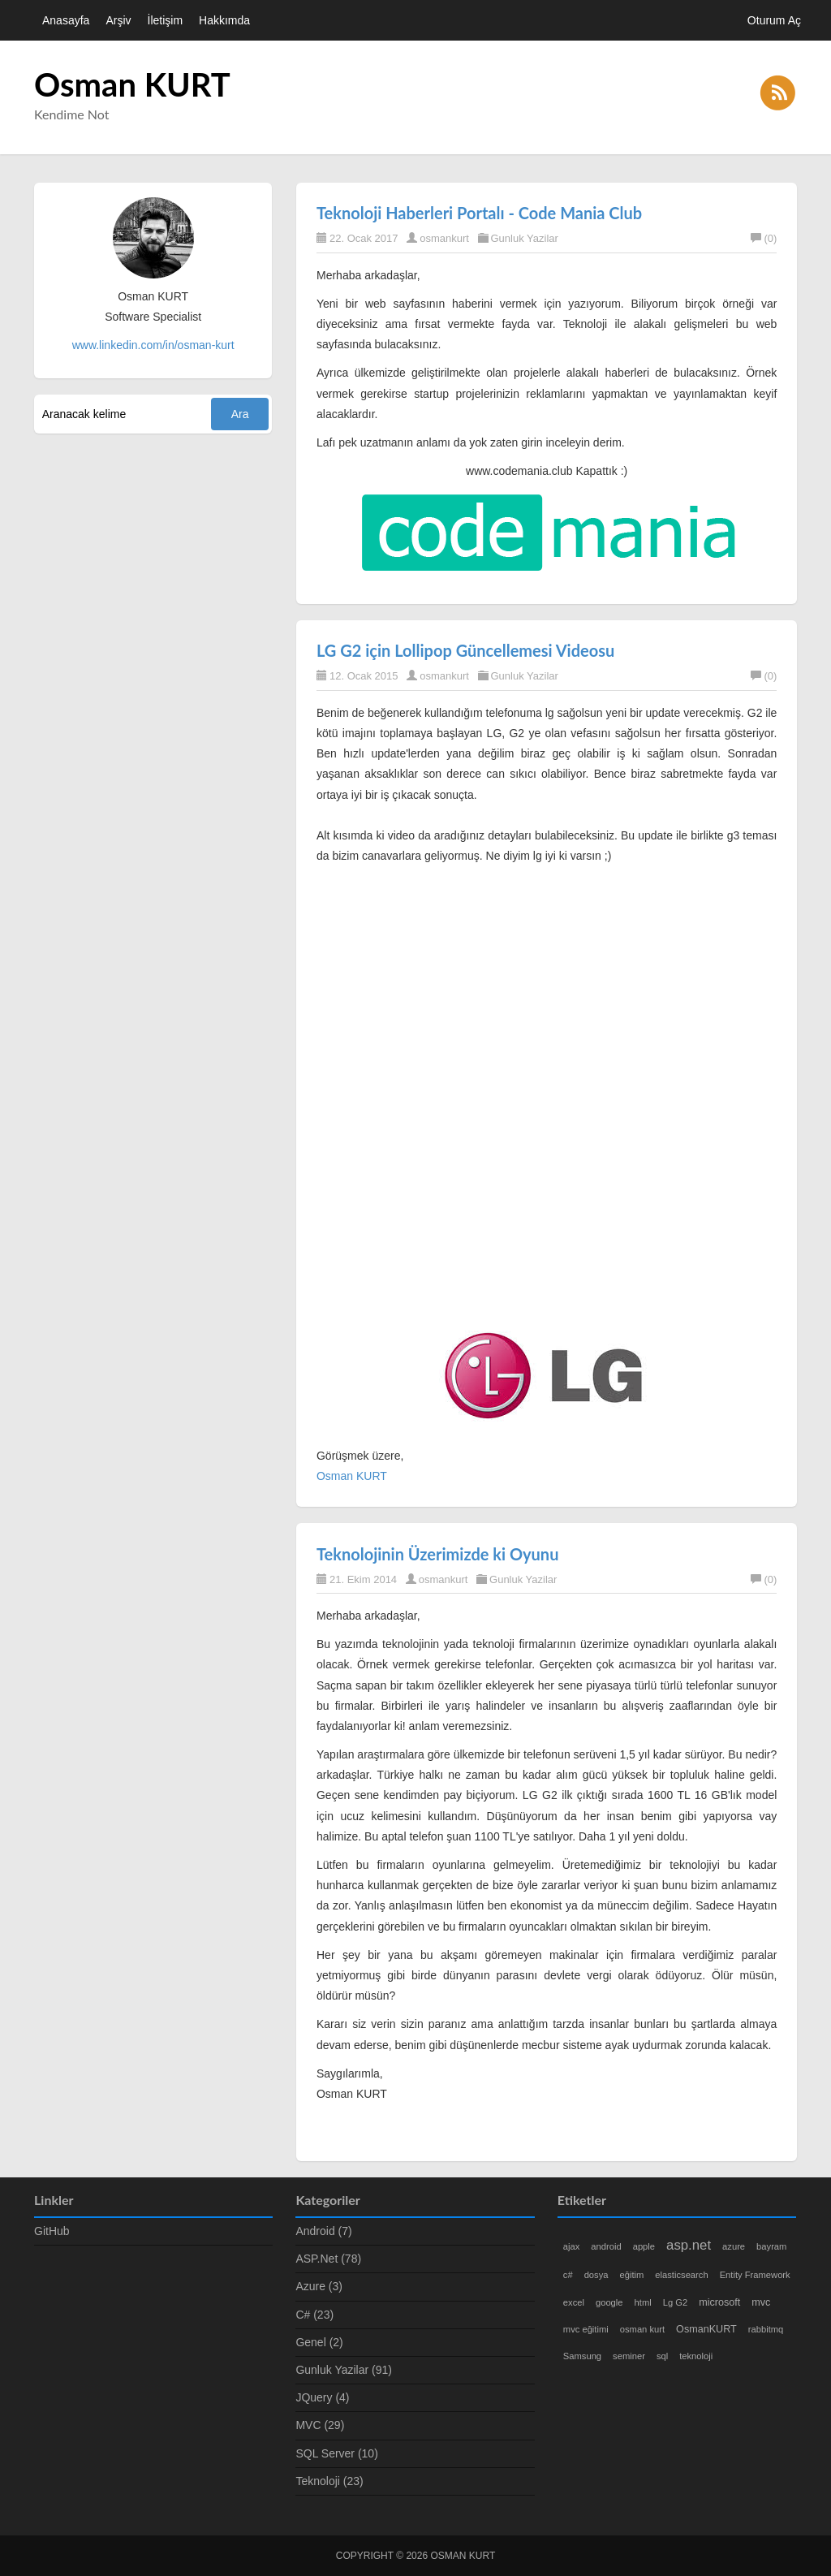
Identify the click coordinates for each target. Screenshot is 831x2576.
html (643, 2302)
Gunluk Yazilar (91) (343, 2369)
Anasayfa (65, 20)
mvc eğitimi (586, 2329)
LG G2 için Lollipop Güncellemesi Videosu (465, 650)
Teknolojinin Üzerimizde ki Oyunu (437, 1554)
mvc (760, 2302)
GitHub (52, 2230)
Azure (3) (318, 2286)
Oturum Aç (774, 20)
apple (644, 2246)
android (606, 2246)
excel (573, 2302)
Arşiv (118, 20)
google (609, 2302)
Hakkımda (224, 20)
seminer (629, 2356)
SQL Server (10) (336, 2453)
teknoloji (696, 2356)
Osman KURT (132, 84)
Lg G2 (675, 2302)
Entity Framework (755, 2275)
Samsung (582, 2356)
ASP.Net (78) (328, 2258)
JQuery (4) (322, 2397)
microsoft (719, 2302)
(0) (764, 238)
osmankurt (444, 238)
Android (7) (323, 2230)
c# (568, 2275)
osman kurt (642, 2329)
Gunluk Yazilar (524, 238)
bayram (771, 2246)
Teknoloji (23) (329, 2481)
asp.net (688, 2245)
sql (662, 2356)
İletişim (165, 20)
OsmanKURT (706, 2329)
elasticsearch (681, 2275)
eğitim (632, 2275)
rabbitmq (766, 2329)
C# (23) (314, 2314)
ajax (571, 2246)
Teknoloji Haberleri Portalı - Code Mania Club (479, 212)
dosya (596, 2275)
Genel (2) (318, 2342)
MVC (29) (319, 2425)
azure (733, 2246)
